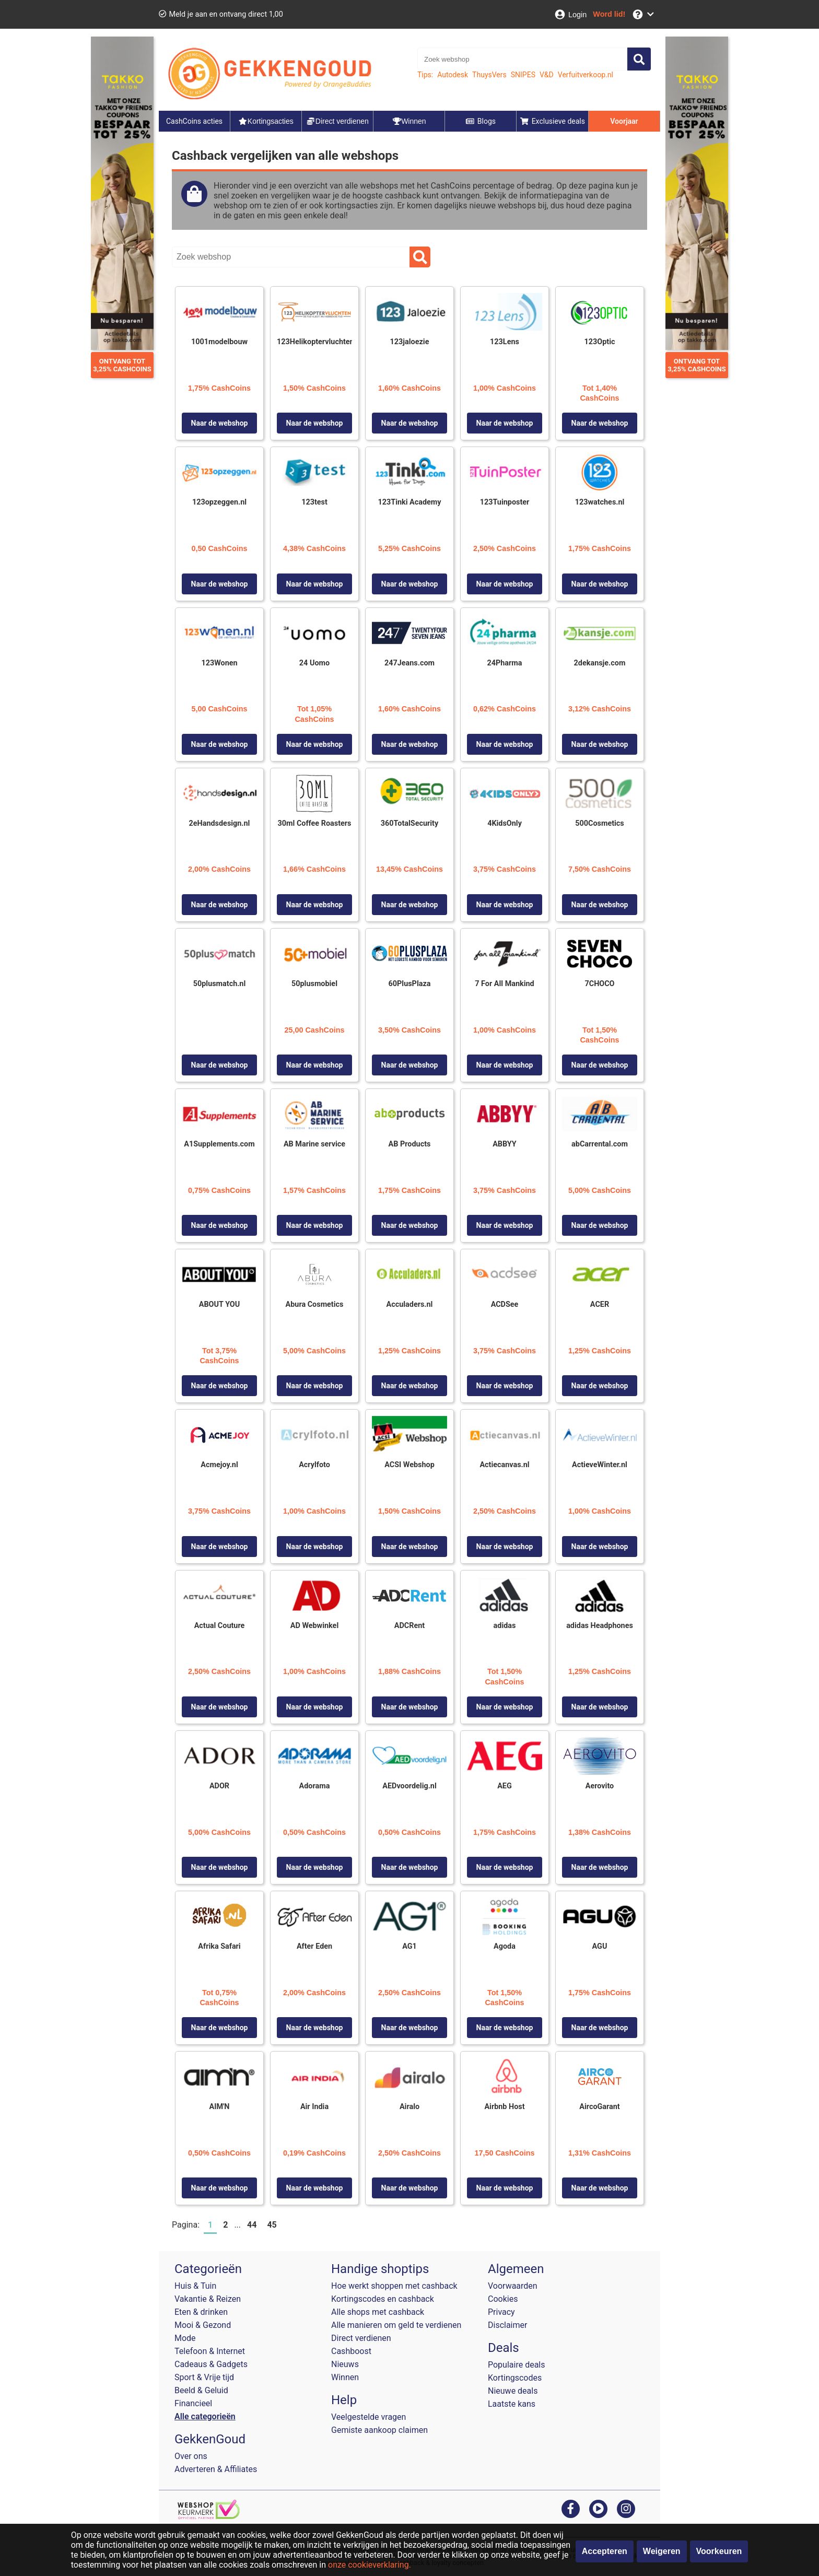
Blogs (480, 121)
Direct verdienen (361, 2338)
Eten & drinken (201, 2312)
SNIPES (523, 75)
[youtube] (598, 2508)
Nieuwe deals (512, 2391)
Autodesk (452, 75)
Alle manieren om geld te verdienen (396, 2325)
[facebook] (571, 2508)
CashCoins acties (194, 121)
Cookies (503, 2299)
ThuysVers (489, 75)
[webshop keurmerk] (208, 2516)
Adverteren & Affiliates (215, 2469)
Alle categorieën (205, 2416)
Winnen (345, 2377)
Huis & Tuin (195, 2286)
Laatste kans (511, 2404)
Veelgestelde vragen (368, 2417)
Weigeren (662, 2551)
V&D (547, 75)
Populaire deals (516, 2365)
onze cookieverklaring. (369, 2565)
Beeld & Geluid (201, 2390)
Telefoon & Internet (209, 2351)
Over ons (190, 2456)
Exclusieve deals (552, 121)
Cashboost (351, 2351)
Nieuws (345, 2364)
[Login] (570, 14)
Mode (185, 2338)
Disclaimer (507, 2325)
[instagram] (626, 2508)
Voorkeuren (719, 2551)
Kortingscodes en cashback (382, 2299)
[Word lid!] (609, 14)
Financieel (193, 2403)
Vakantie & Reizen (207, 2299)
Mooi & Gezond (202, 2325)
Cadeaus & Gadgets (211, 2364)
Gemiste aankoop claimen (379, 2430)
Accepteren (604, 2551)
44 (251, 2225)
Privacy (501, 2312)
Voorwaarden (512, 2286)
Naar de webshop (219, 423)
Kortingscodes (515, 2378)
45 (271, 2225)
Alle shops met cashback (377, 2312)
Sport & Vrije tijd (204, 2377)
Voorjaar (624, 121)
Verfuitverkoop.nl (585, 75)
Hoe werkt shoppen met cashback (394, 2286)
